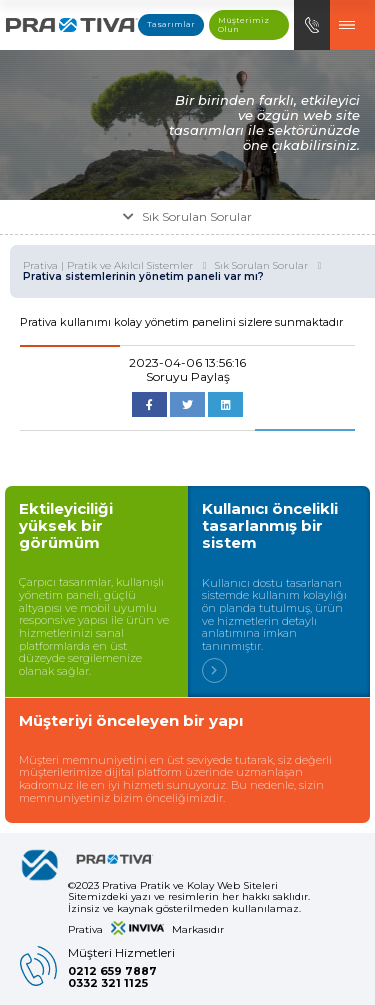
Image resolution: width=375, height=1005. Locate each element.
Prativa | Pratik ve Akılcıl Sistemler (115, 266)
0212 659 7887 (112, 971)
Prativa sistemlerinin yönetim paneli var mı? (143, 277)
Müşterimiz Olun (243, 24)
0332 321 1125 (108, 983)
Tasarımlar (171, 24)
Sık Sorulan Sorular (268, 266)
